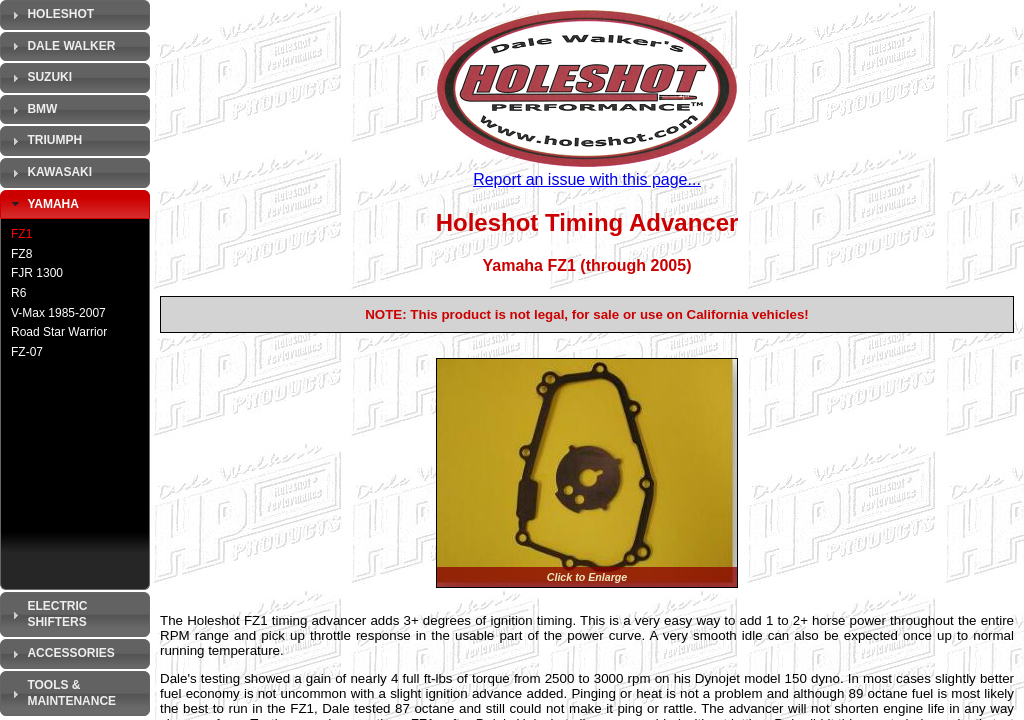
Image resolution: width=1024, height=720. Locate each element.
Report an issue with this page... (587, 179)
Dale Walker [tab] (61, 46)
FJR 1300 (37, 273)
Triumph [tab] (44, 141)
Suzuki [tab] (39, 78)
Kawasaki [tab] (49, 173)
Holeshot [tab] (50, 15)
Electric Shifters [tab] (47, 614)
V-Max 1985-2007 (58, 313)
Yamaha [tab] (43, 204)
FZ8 (21, 254)
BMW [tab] (32, 110)
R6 (18, 293)
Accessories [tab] (61, 654)
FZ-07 (27, 352)
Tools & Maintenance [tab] (61, 693)
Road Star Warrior (59, 332)
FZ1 (21, 234)
